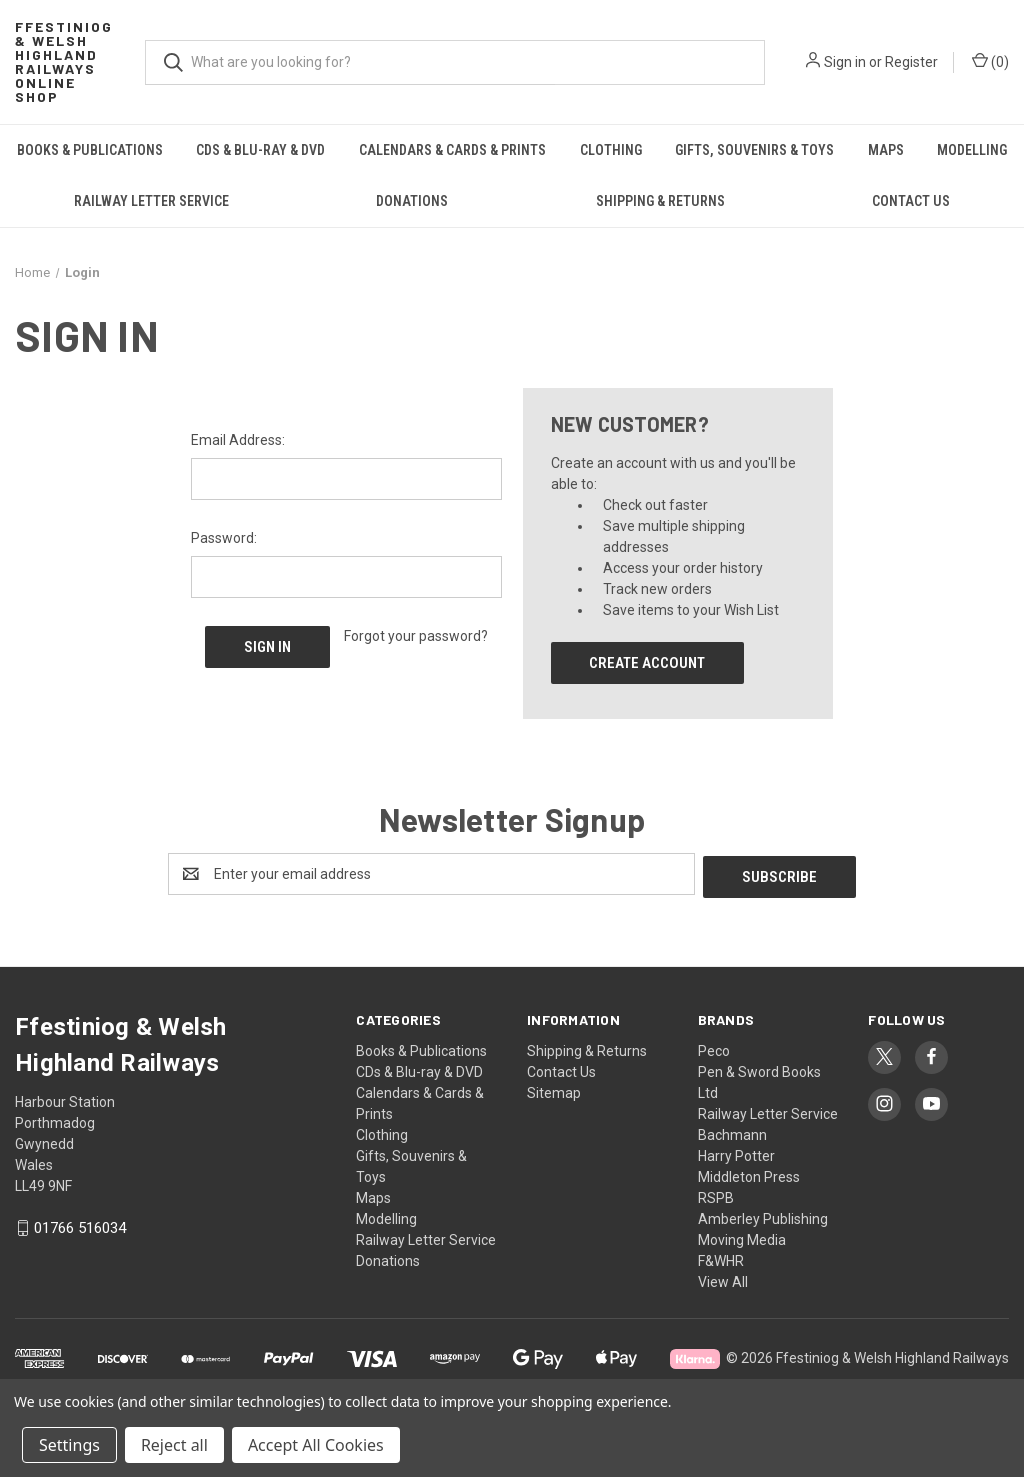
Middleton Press (749, 1174)
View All (723, 1279)
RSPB (716, 1195)
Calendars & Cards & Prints (452, 150)
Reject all (174, 1445)
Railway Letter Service (151, 201)
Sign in (845, 62)
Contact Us (911, 201)
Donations (412, 201)
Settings (69, 1445)
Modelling (386, 1216)
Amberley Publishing (763, 1216)
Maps (886, 150)
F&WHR (721, 1258)
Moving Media (742, 1237)
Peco (714, 1048)
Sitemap (554, 1090)
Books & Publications (90, 150)
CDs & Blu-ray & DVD (260, 150)
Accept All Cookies (316, 1445)
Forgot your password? (416, 636)
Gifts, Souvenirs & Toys (754, 150)
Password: (224, 538)
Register (911, 62)
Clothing (611, 150)
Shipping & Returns (660, 201)
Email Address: (238, 440)
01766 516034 (80, 1226)
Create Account (647, 663)
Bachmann (732, 1132)
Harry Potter (736, 1153)
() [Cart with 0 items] (990, 61)
